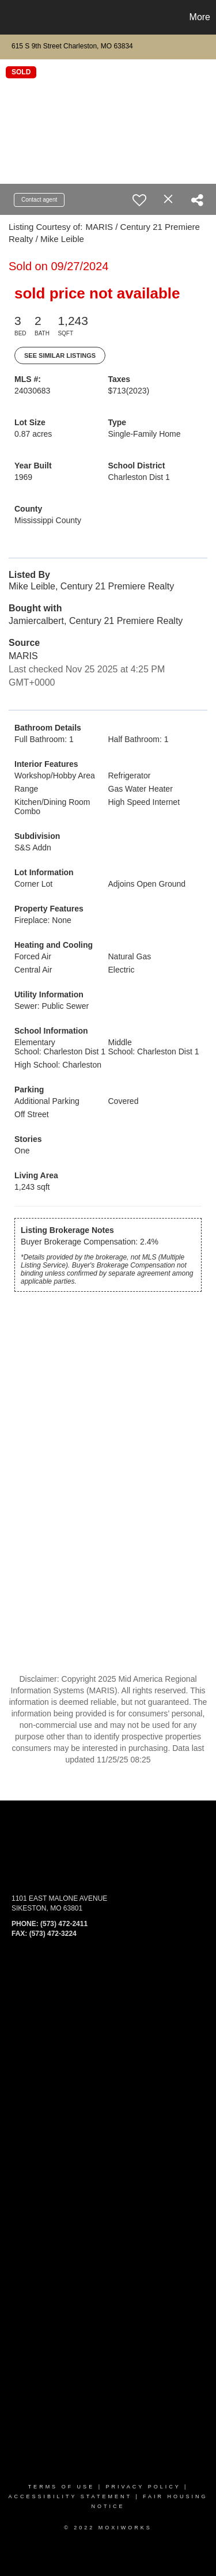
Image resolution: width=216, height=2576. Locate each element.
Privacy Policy (142, 2487)
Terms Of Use (61, 2487)
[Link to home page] (10, 17)
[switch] (139, 200)
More (200, 17)
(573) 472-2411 (64, 1924)
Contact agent (39, 199)
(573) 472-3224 (53, 1934)
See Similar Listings (60, 355)
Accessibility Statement (69, 2496)
